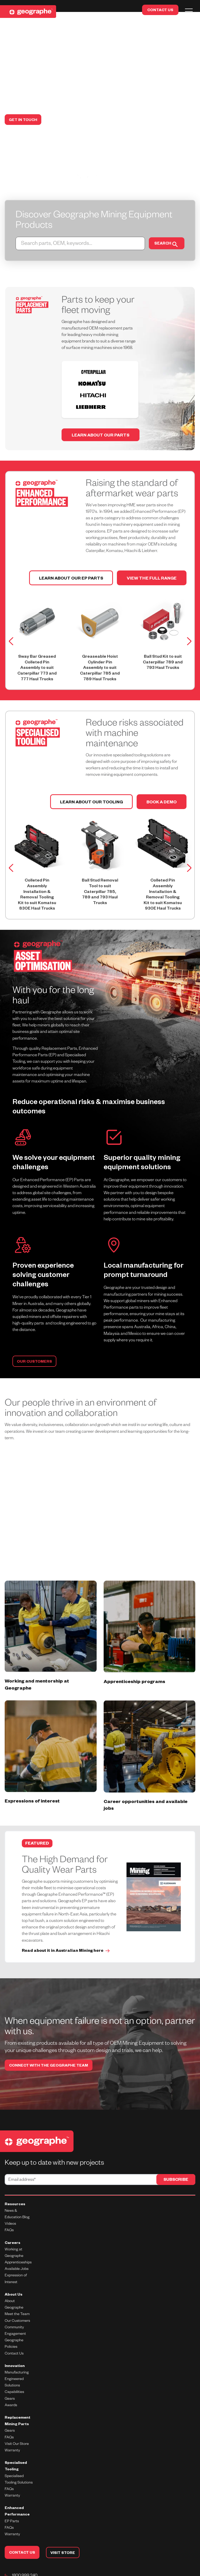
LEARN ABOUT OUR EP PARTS (71, 553)
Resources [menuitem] (15, 2183)
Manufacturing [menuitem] (17, 2351)
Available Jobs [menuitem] (17, 2248)
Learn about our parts (100, 410)
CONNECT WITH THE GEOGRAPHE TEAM (48, 2045)
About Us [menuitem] (13, 2273)
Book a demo (161, 777)
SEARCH (165, 244)
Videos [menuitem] (10, 2203)
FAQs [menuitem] (9, 2507)
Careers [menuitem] (12, 2222)
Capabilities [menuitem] (14, 2371)
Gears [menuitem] (10, 2410)
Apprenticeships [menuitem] (18, 2241)
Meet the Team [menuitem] (17, 2293)
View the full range (152, 553)
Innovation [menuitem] (15, 2345)
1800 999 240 (25, 2554)
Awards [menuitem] (11, 2384)
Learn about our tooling (91, 777)
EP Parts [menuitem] (12, 2500)
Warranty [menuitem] (12, 2513)
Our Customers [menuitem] (17, 2300)
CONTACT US (160, 11)
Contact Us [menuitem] (14, 2332)
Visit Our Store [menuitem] (17, 2423)
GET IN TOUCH (23, 120)
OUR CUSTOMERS (34, 1336)
